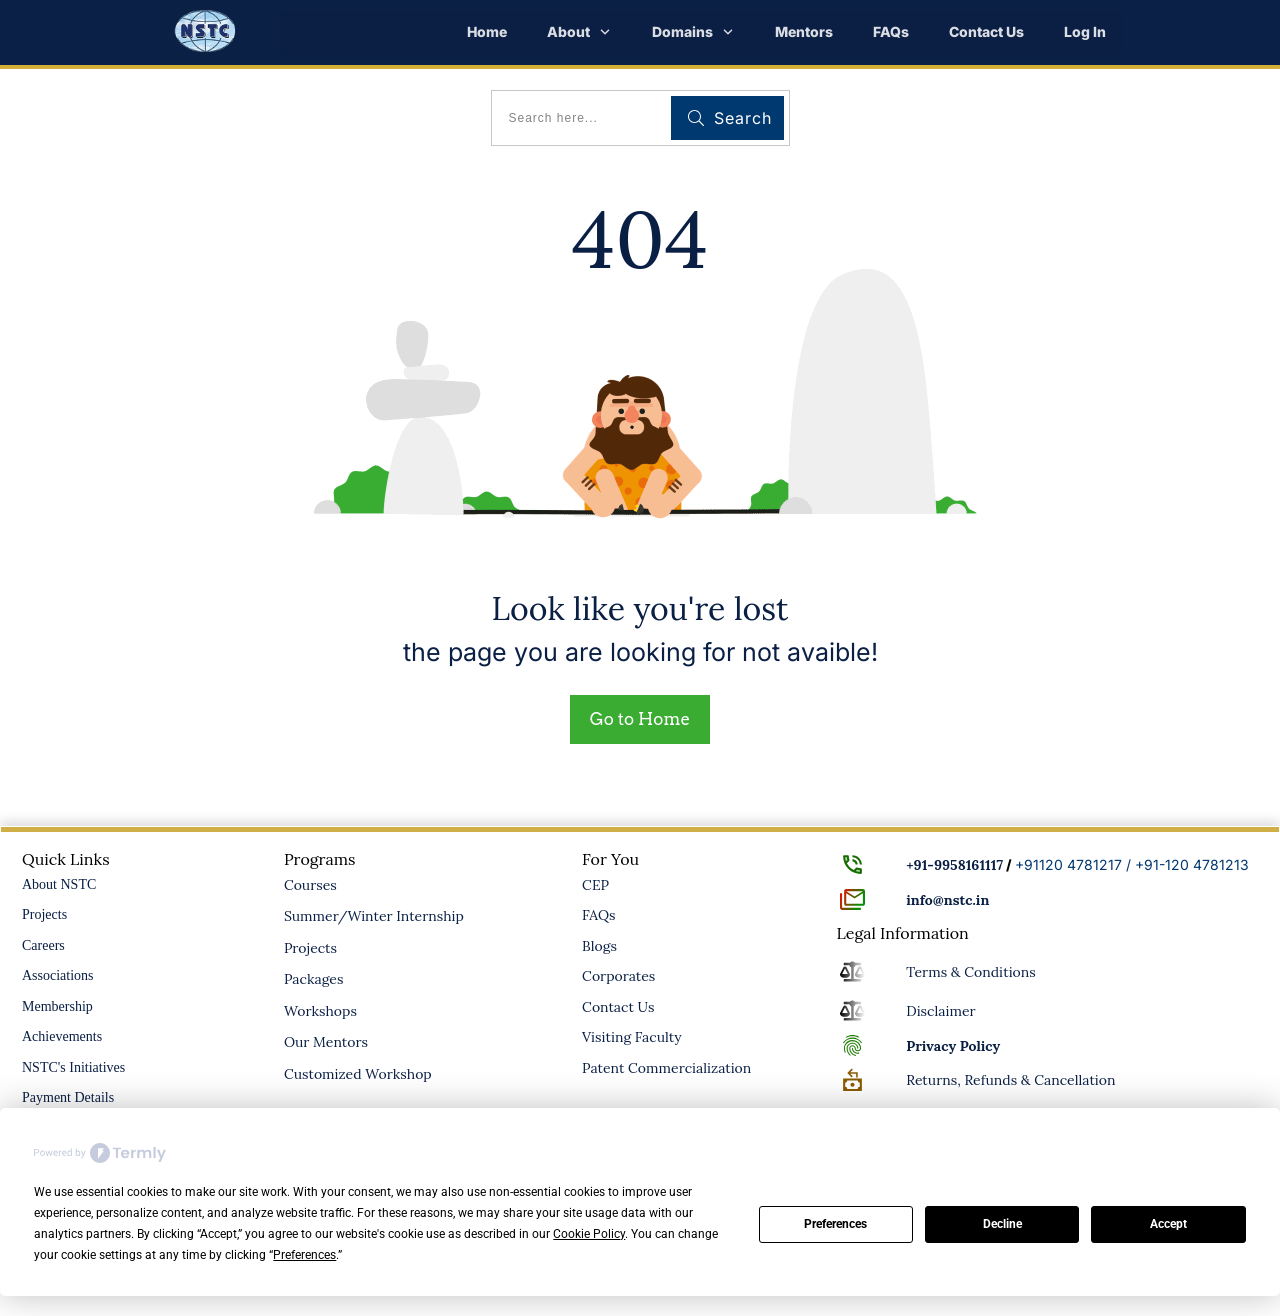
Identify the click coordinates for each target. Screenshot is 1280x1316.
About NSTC (59, 884)
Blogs (599, 946)
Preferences (835, 1224)
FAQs (598, 915)
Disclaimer (940, 1011)
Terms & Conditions (971, 972)
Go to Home (640, 719)
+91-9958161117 (954, 865)
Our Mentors (326, 1042)
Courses (310, 885)
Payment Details (68, 1097)
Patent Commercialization (666, 1068)
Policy (953, 1046)
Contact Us (618, 1007)
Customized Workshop (358, 1074)
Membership (57, 1006)
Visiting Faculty (632, 1037)
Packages (314, 979)
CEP (595, 885)
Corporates (618, 976)
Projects (44, 914)
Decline (1002, 1224)
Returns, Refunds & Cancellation (1010, 1080)
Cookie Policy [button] (589, 1234)
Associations (58, 975)
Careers (43, 945)
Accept (1168, 1224)
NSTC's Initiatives (73, 1067)
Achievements (62, 1036)
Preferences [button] (304, 1255)
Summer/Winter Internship (374, 916)
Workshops (320, 1011)
